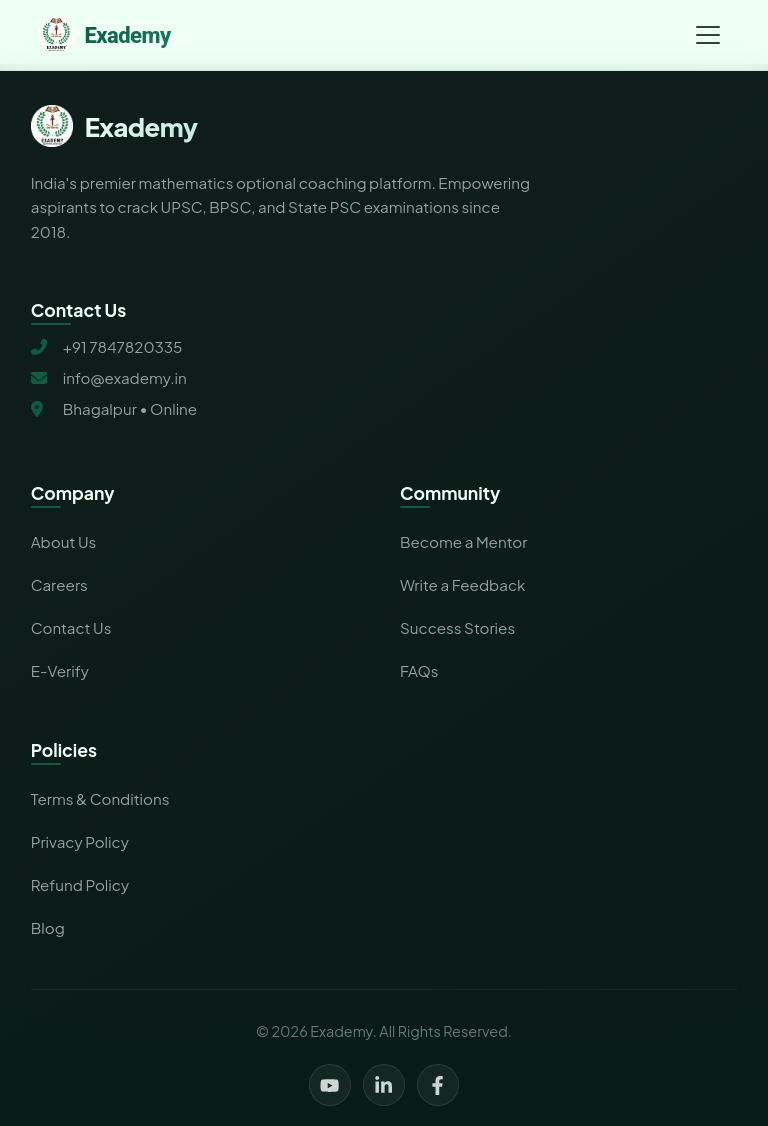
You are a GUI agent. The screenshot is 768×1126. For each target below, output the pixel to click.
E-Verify (60, 670)
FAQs (419, 670)
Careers (59, 584)
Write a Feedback (462, 584)
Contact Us (71, 627)
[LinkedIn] (384, 1085)
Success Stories (457, 627)
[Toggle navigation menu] (708, 35)
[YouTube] (330, 1085)
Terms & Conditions (100, 798)
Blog (48, 927)
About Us (64, 541)
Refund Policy (80, 884)
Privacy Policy (80, 841)
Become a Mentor (463, 541)
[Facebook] (438, 1085)
